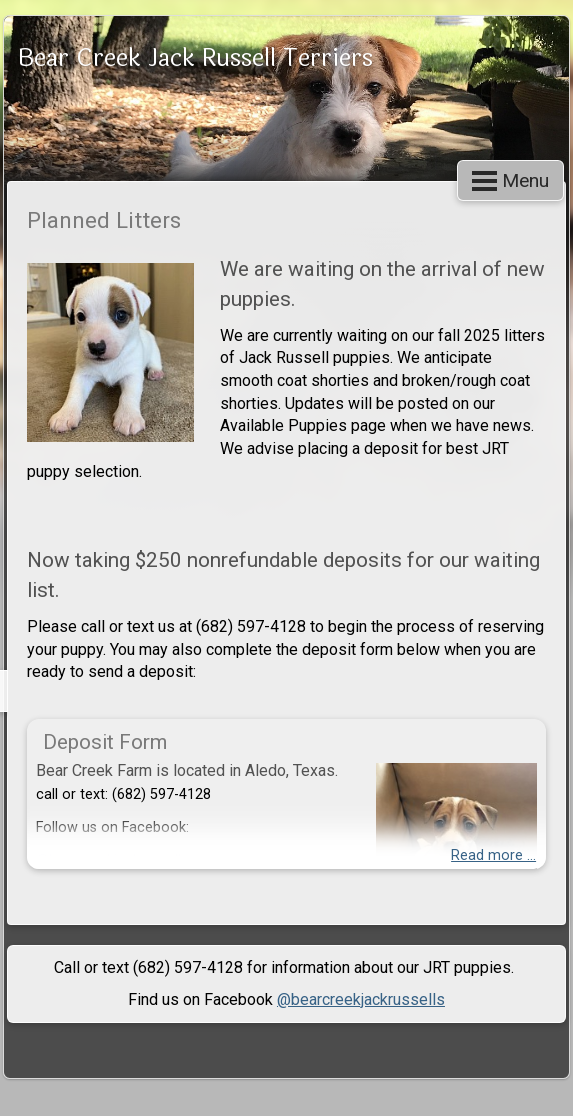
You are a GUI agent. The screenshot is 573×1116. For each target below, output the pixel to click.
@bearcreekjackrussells (361, 999)
